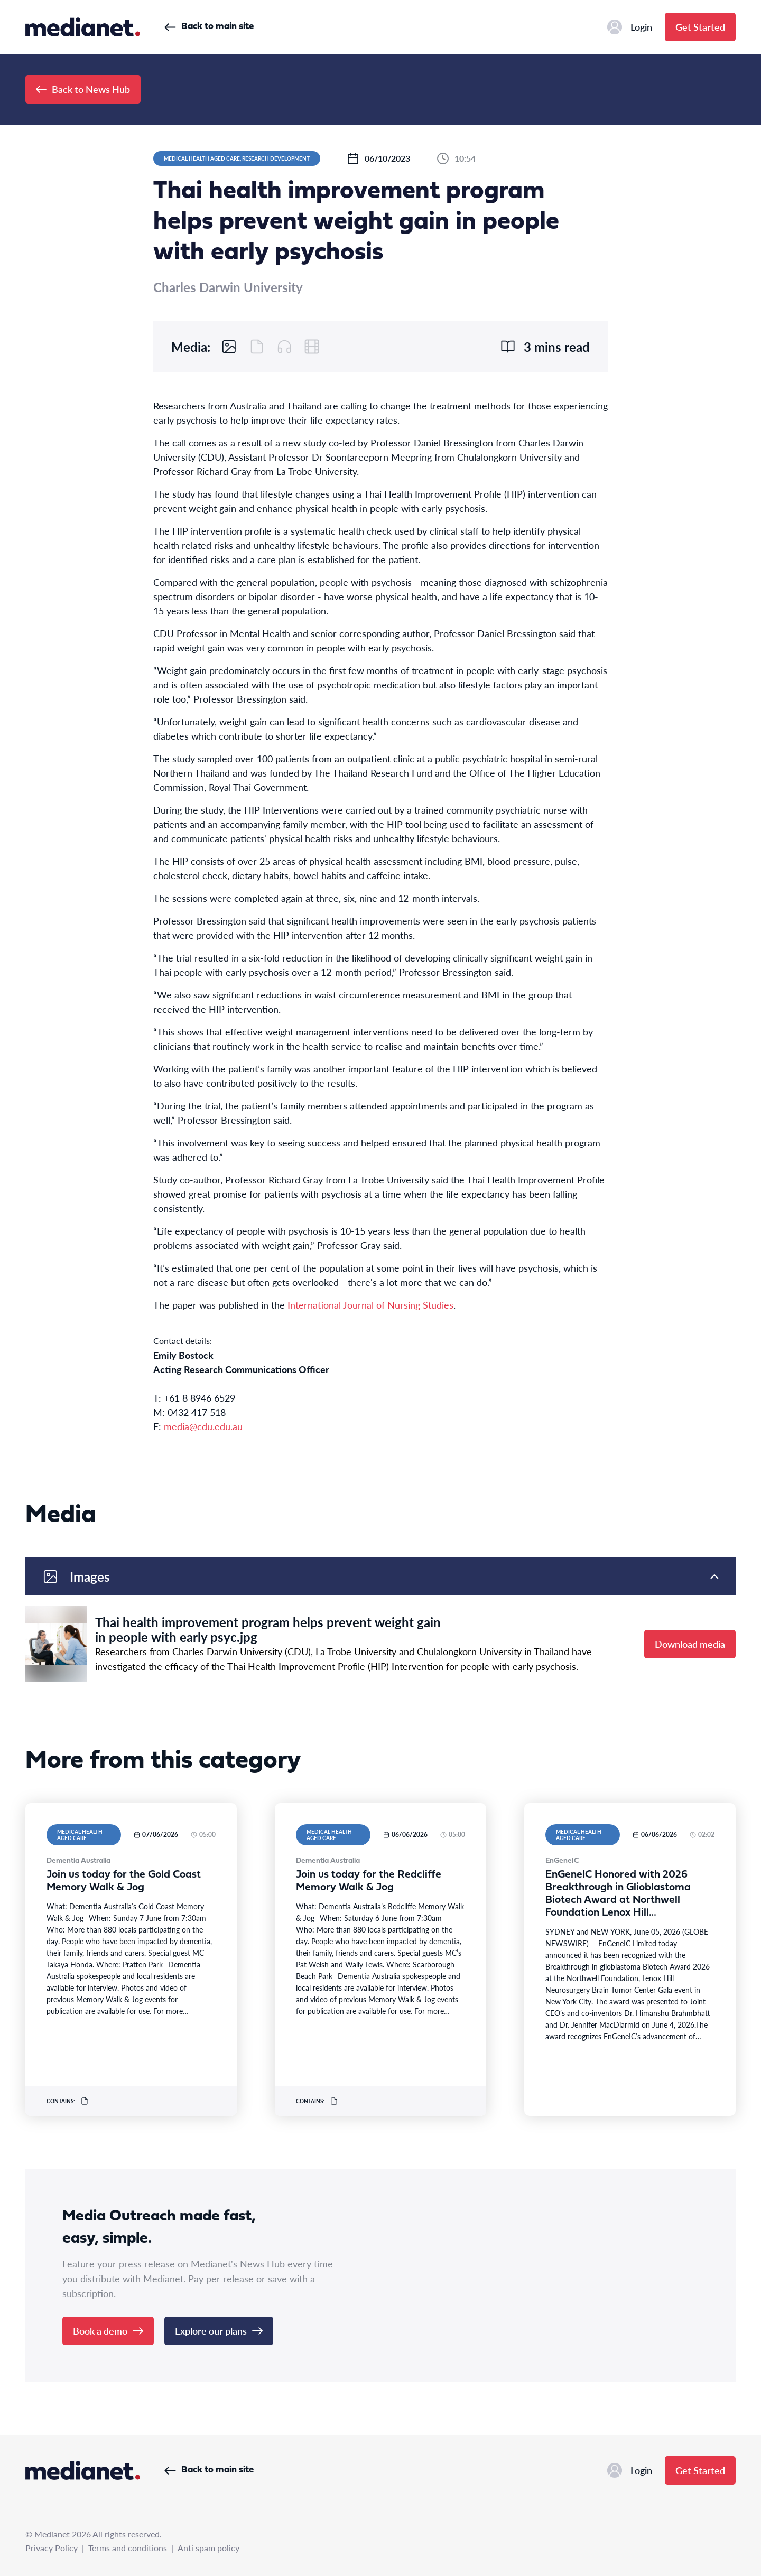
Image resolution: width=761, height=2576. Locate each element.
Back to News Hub (83, 89)
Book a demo (108, 2330)
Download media (690, 1643)
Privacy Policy (51, 2548)
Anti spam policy (208, 2548)
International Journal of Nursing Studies (370, 1304)
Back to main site (209, 27)
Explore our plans (219, 2330)
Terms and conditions (127, 2548)
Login (629, 27)
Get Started (700, 26)
